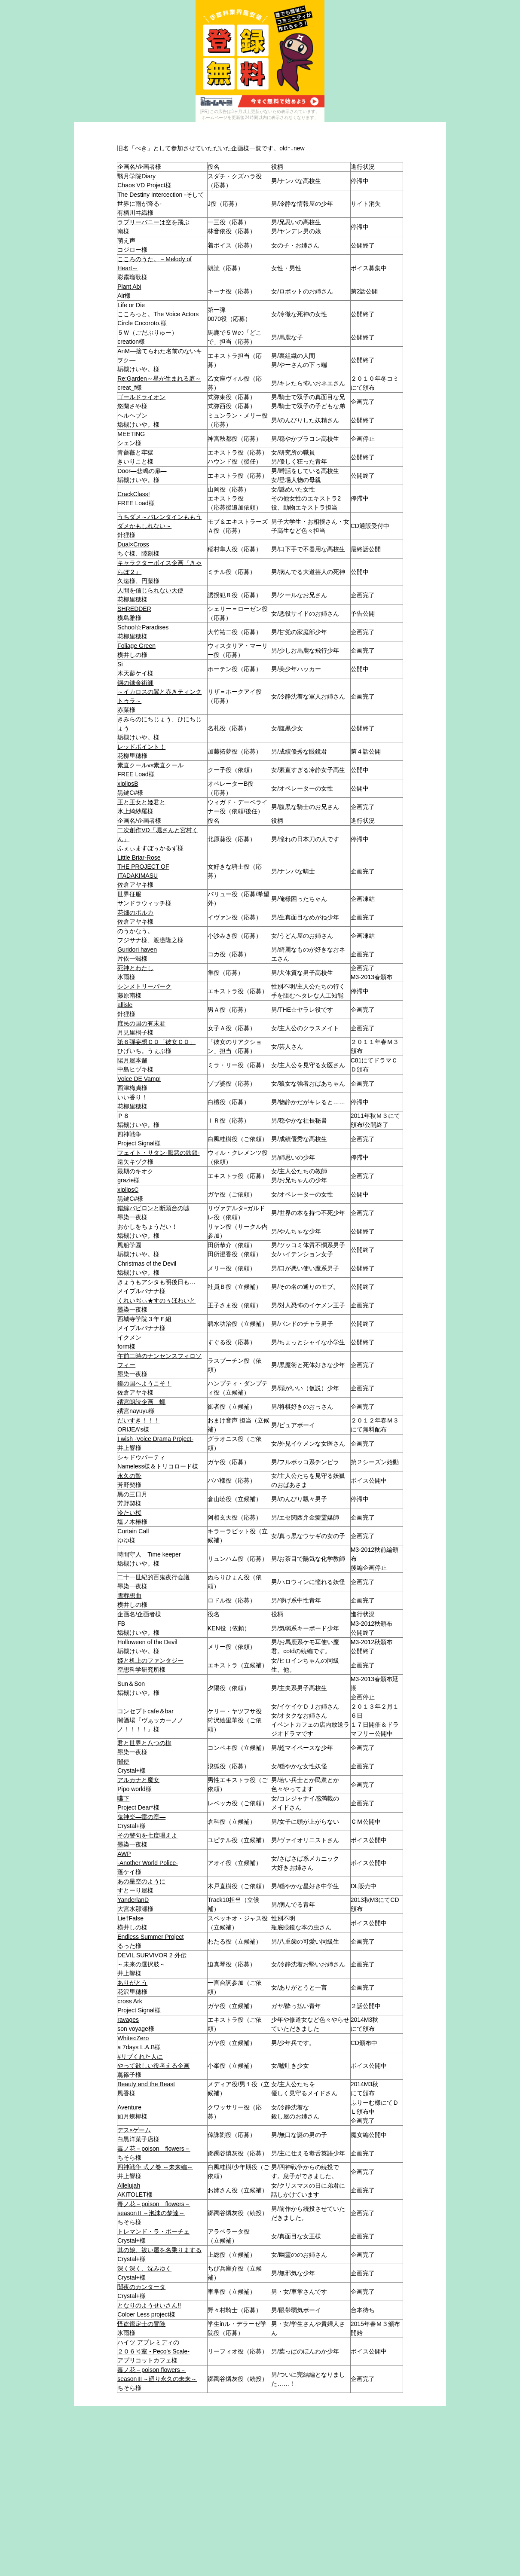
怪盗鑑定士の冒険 (141, 2323)
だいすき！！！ (138, 1420)
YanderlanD (133, 1899)
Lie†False (130, 1918)
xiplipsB (127, 783)
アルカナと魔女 (138, 1779)
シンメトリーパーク (144, 986)
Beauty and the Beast (146, 2084)
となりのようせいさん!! (149, 2305)
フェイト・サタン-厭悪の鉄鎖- (158, 1152)
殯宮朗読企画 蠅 (141, 1401)
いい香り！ (132, 1097)
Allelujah (128, 2185)
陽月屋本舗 (132, 1060)
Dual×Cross (133, 544)
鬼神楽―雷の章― (141, 1816)
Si (119, 664)
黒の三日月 (132, 1494)
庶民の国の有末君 (141, 1023)
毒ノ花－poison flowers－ (153, 2148)
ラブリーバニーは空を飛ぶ (153, 222)
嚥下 (123, 1798)
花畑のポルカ (135, 912)
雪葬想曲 (129, 1595)
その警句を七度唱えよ (147, 1835)
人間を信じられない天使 (150, 590)
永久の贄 (129, 1475)
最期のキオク (135, 1171)
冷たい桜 (129, 1512)
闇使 (123, 1761)
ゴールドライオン (141, 397)
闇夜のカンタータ (141, 2286)
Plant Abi (129, 286)
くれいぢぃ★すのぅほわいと (156, 1300)
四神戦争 (129, 1134)
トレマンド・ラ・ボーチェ (153, 2231)
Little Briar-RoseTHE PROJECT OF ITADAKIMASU (143, 866)
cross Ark (129, 2001)
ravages (128, 2019)
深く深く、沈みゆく (144, 2268)
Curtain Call (133, 1531)
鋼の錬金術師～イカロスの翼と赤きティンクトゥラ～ (159, 691)
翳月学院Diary (136, 176)
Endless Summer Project (150, 1936)
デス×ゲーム (134, 2130)
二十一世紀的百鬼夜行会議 (153, 1577)
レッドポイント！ (141, 746)
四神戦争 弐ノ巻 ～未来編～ (155, 2167)
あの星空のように (141, 1881)
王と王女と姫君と (141, 802)
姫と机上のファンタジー (150, 1660)
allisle (124, 1004)
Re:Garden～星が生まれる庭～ (159, 378)
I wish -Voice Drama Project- (155, 1438)
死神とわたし (135, 967)
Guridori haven (137, 949)
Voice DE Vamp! (139, 1078)
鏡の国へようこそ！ (144, 1383)
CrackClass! (133, 494)
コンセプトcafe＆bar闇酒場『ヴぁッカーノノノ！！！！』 (150, 1720)
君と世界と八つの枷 (144, 1743)
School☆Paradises (142, 627)
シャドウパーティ (141, 1457)
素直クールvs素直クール (150, 765)
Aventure (129, 2107)
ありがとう (132, 1982)
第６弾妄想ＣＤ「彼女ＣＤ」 (156, 1041)
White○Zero (133, 2038)
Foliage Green (136, 645)
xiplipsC (127, 1189)
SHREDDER (134, 608)
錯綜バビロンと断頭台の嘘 (153, 1208)
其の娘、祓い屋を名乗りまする (159, 2249)
